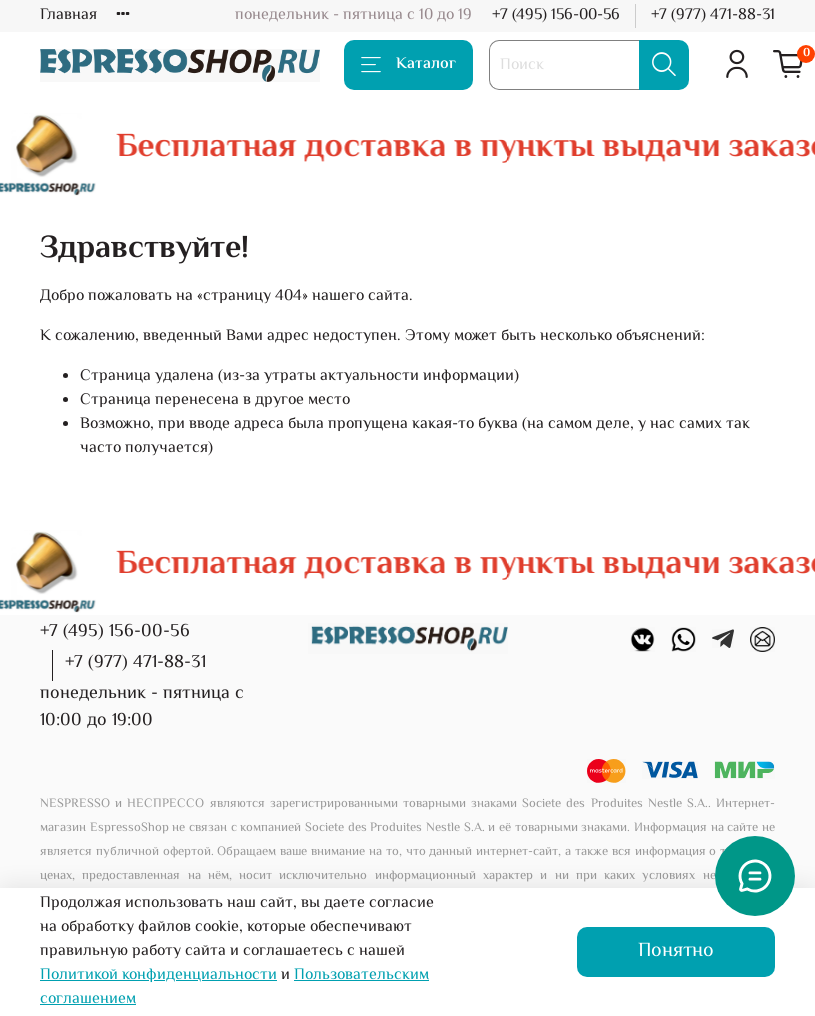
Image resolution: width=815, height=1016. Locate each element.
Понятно (676, 951)
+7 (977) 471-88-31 (713, 15)
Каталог (408, 64)
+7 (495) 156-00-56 (556, 15)
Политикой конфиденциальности (158, 975)
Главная (68, 15)
